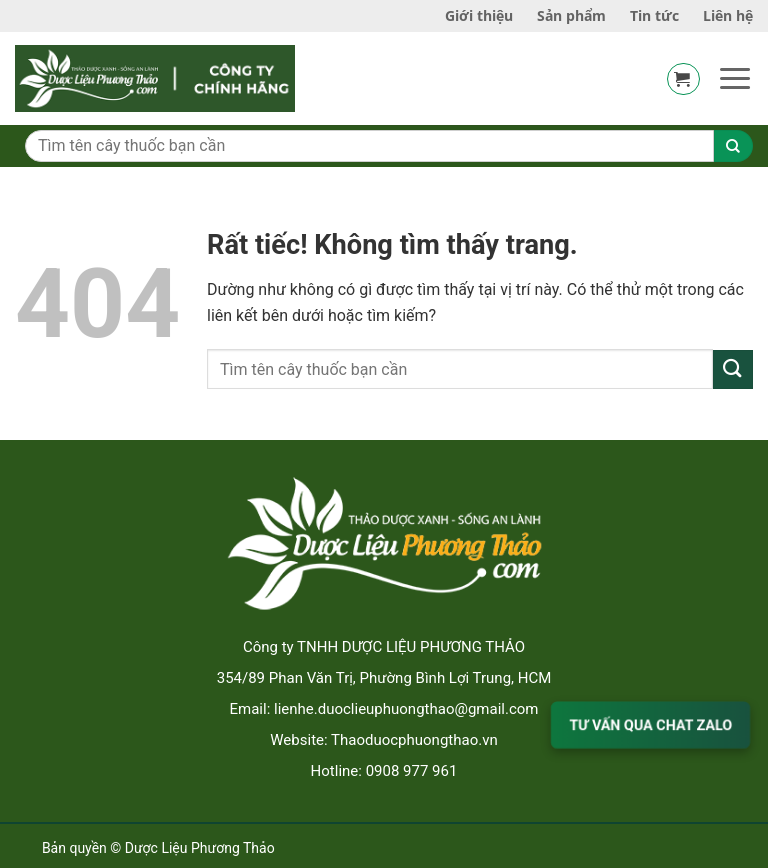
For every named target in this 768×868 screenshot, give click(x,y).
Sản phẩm (571, 15)
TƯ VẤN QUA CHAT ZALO (650, 724)
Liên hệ (728, 15)
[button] (683, 79)
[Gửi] (733, 369)
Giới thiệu (479, 15)
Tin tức (654, 15)
